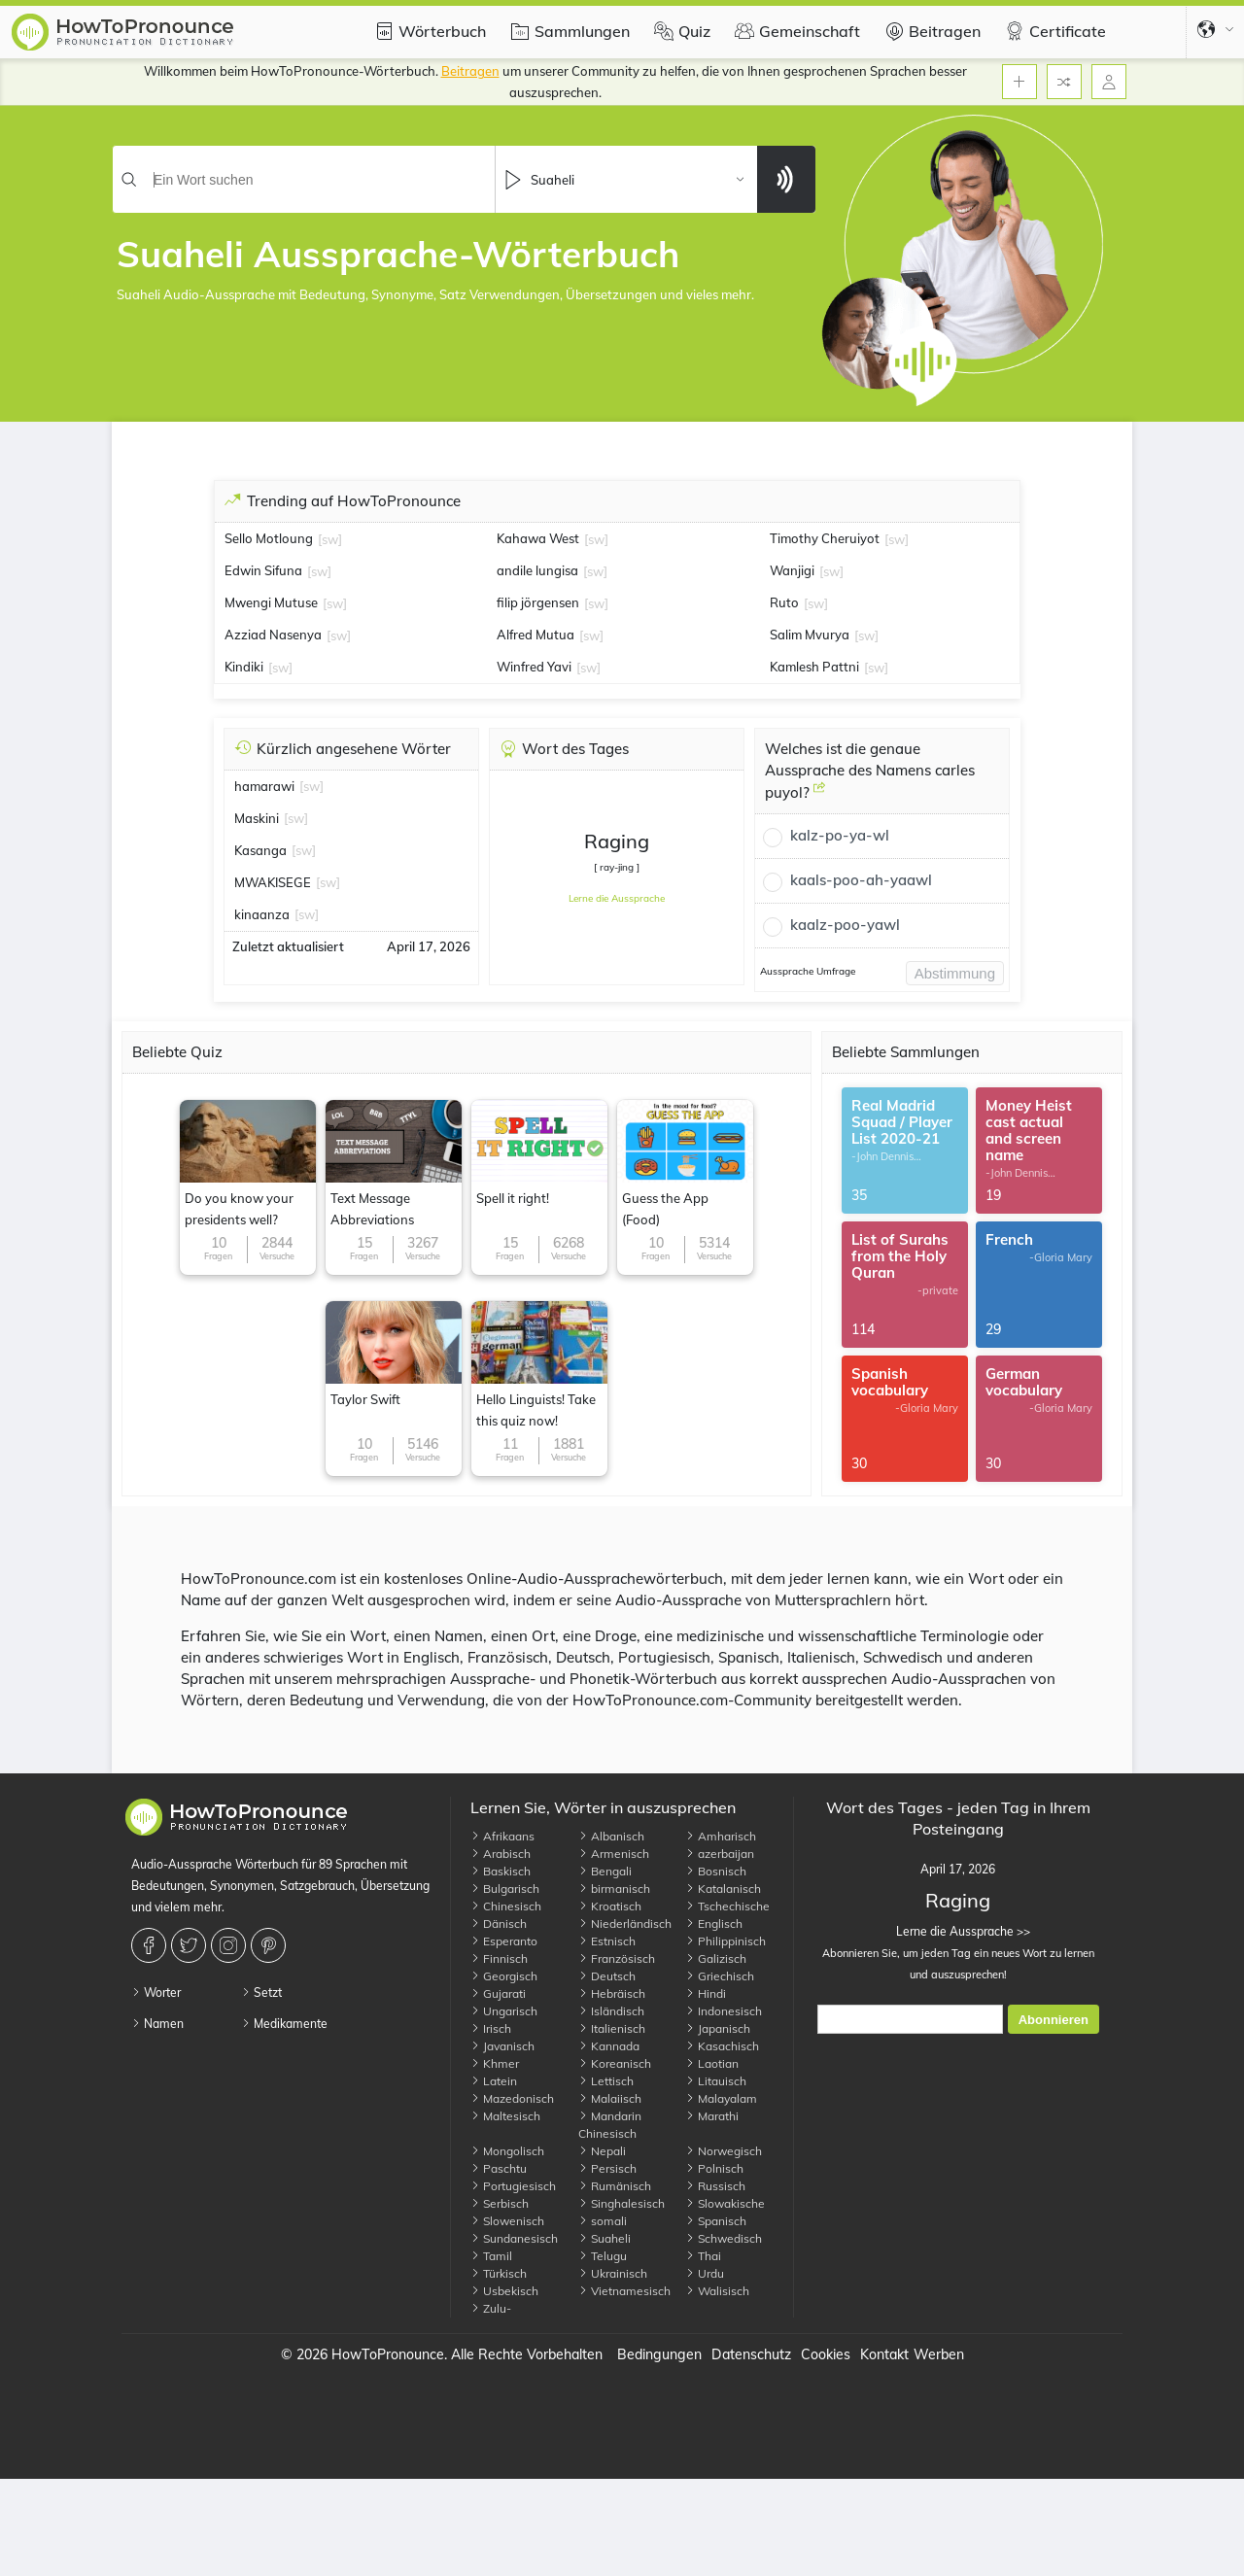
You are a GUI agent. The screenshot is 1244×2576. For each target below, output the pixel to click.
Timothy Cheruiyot (825, 538)
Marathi (712, 2116)
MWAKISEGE (272, 882)
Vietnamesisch (624, 2291)
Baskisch (500, 1871)
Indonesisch (723, 2011)
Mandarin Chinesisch (609, 2125)
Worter (156, 1992)
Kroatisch (609, 1906)
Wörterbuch (427, 31)
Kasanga (260, 850)
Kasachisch (722, 2046)
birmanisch (614, 1888)
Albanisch (611, 1836)
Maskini (256, 818)
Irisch (490, 2028)
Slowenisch (507, 2221)
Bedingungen (659, 2354)
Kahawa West (538, 538)
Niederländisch (625, 1923)
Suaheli (604, 2238)
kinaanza (262, 914)
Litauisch (715, 2081)
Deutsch (607, 1976)
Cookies (825, 2354)
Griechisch (719, 1976)
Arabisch (500, 1853)
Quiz (679, 31)
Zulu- (490, 2308)
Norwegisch (723, 2151)
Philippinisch (725, 1941)
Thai (703, 2256)
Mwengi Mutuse (271, 602)
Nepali (602, 2151)
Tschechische (727, 1906)
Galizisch (715, 1958)
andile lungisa (537, 570)
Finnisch (499, 1958)
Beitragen (930, 31)
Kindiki (244, 666)
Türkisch (498, 2273)
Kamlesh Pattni (814, 666)
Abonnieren (1053, 2019)
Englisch (714, 1923)
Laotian (712, 2063)
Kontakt (884, 2354)
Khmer (494, 2063)
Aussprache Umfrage (807, 971)
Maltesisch (505, 2116)
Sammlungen (567, 31)
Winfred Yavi (534, 666)
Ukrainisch (612, 2273)
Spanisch (715, 2221)
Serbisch (499, 2203)
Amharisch (720, 1836)
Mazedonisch (512, 2098)
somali (602, 2221)
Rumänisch (614, 2186)
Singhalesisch (621, 2203)
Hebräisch (611, 1993)
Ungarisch (503, 2011)
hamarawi (264, 786)
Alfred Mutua (535, 634)
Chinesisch (505, 1906)
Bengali (605, 1871)
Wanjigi (792, 570)
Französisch (616, 1958)
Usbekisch (504, 2291)
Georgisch (503, 1976)
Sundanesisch (514, 2238)
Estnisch (607, 1941)
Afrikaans (502, 1836)
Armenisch (613, 1853)
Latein (493, 2081)
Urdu (704, 2273)
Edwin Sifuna (263, 570)
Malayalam (721, 2098)
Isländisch (611, 2011)
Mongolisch (507, 2151)
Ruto (784, 602)
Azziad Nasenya (273, 634)
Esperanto (503, 1941)
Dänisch (498, 1923)
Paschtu (498, 2168)
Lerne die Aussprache (617, 898)
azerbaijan (719, 1853)
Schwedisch (723, 2238)
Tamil (491, 2256)
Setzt (261, 1992)
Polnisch (714, 2168)
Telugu (602, 2256)
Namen (157, 2023)
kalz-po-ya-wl (839, 835)
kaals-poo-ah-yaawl (861, 880)
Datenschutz (751, 2354)
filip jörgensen (538, 602)
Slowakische (725, 2203)
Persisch (607, 2168)
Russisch (715, 2186)
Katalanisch (723, 1888)
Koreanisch (614, 2063)
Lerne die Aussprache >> (957, 1931)
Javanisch (502, 2046)
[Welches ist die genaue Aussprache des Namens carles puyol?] (819, 795)
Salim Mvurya (809, 634)
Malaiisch (609, 2098)
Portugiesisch (513, 2186)
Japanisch (717, 2028)
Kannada (608, 2046)
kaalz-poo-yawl (845, 924)
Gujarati (498, 1993)
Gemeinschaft (795, 31)
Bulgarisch (504, 1888)
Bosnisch (715, 1871)
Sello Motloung (269, 538)
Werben (939, 2354)
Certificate (1053, 31)
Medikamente (284, 2023)
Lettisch (606, 2081)
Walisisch (717, 2291)
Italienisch (611, 2028)
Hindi (705, 1993)
